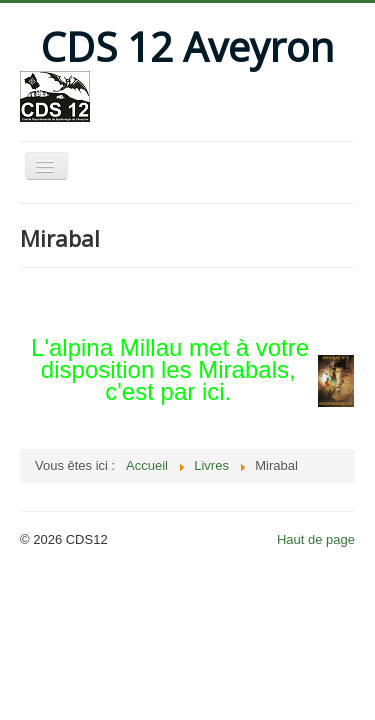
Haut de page (316, 539)
